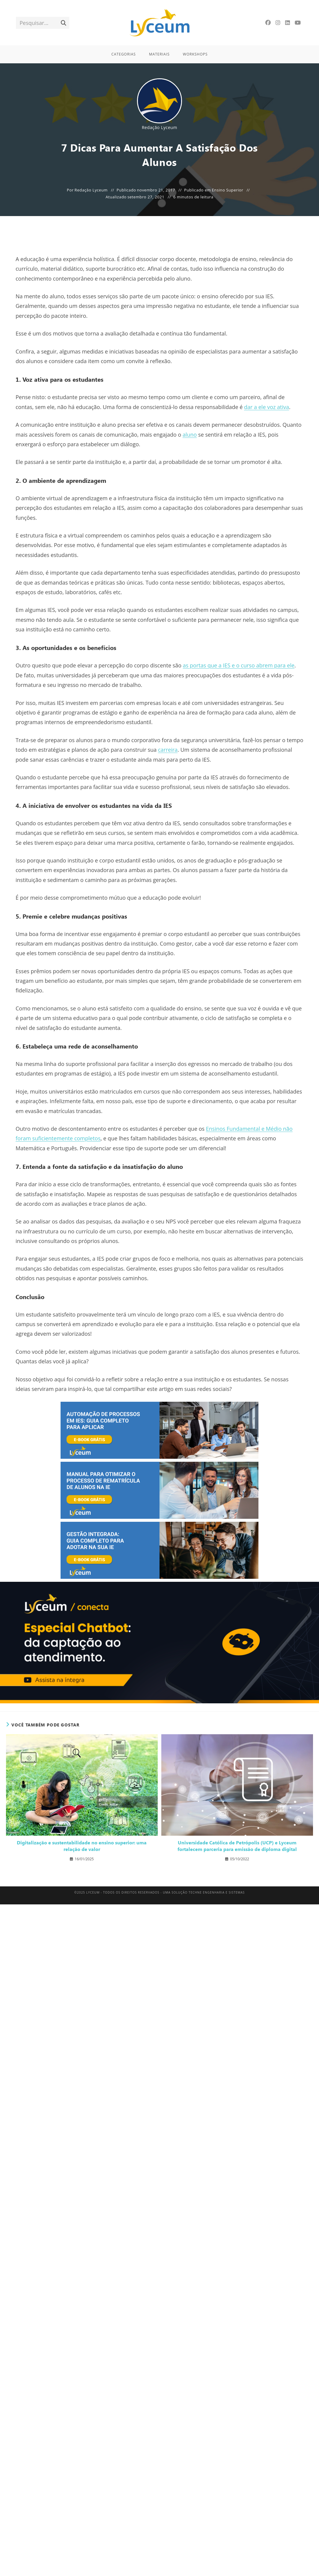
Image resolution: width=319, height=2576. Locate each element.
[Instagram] (278, 23)
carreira (167, 749)
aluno (190, 434)
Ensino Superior (227, 190)
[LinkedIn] (287, 23)
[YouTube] (297, 23)
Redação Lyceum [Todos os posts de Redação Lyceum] (159, 127)
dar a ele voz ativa (266, 407)
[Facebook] (268, 23)
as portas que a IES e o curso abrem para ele (238, 665)
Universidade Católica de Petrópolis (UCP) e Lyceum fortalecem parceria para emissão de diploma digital (237, 1845)
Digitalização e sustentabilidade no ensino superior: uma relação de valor (82, 1845)
